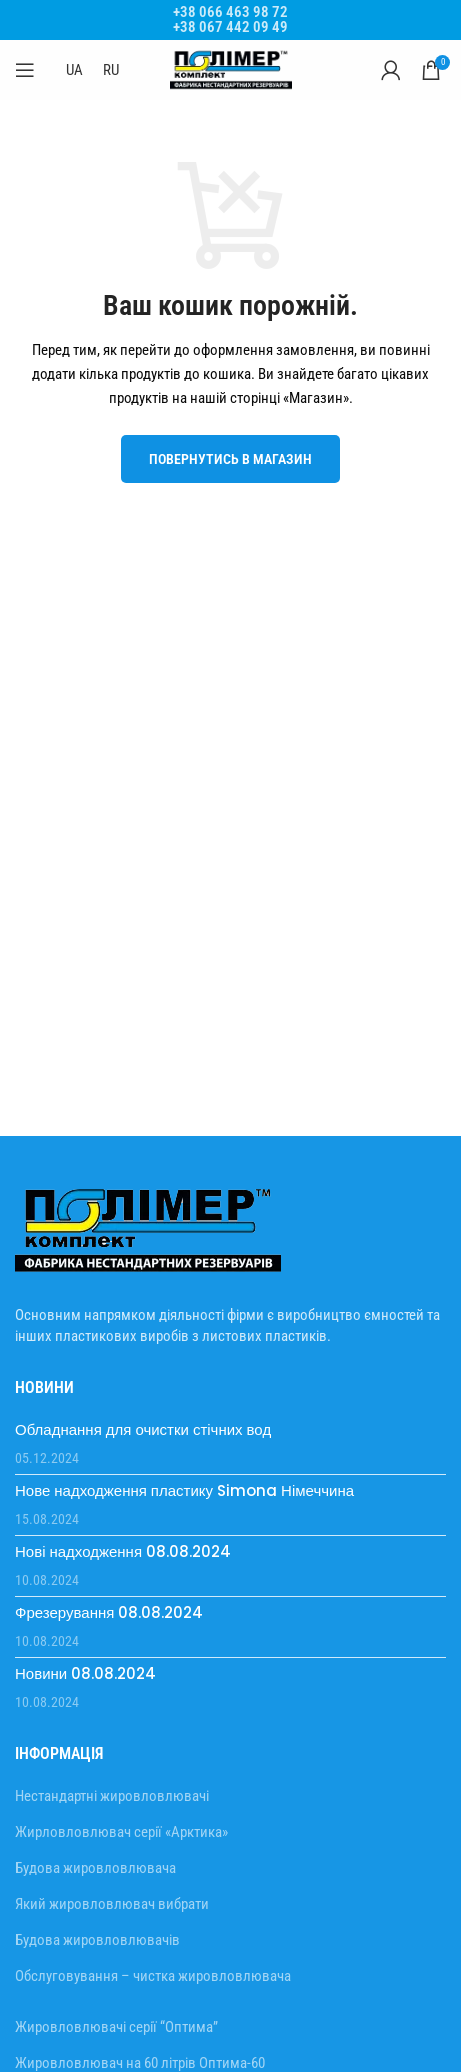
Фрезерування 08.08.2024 (109, 1612)
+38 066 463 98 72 (230, 12)
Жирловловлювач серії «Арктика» (121, 1832)
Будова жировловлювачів (97, 1940)
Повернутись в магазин (230, 459)
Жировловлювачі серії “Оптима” (116, 2027)
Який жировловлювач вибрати (112, 1904)
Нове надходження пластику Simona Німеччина (184, 1490)
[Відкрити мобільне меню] (25, 70)
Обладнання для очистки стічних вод (143, 1429)
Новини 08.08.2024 (85, 1673)
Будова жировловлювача (95, 1868)
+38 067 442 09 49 (230, 27)
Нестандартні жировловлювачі (112, 1796)
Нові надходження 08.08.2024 (123, 1551)
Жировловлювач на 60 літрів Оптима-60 (140, 2063)
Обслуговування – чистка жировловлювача (153, 1976)
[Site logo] (231, 69)
